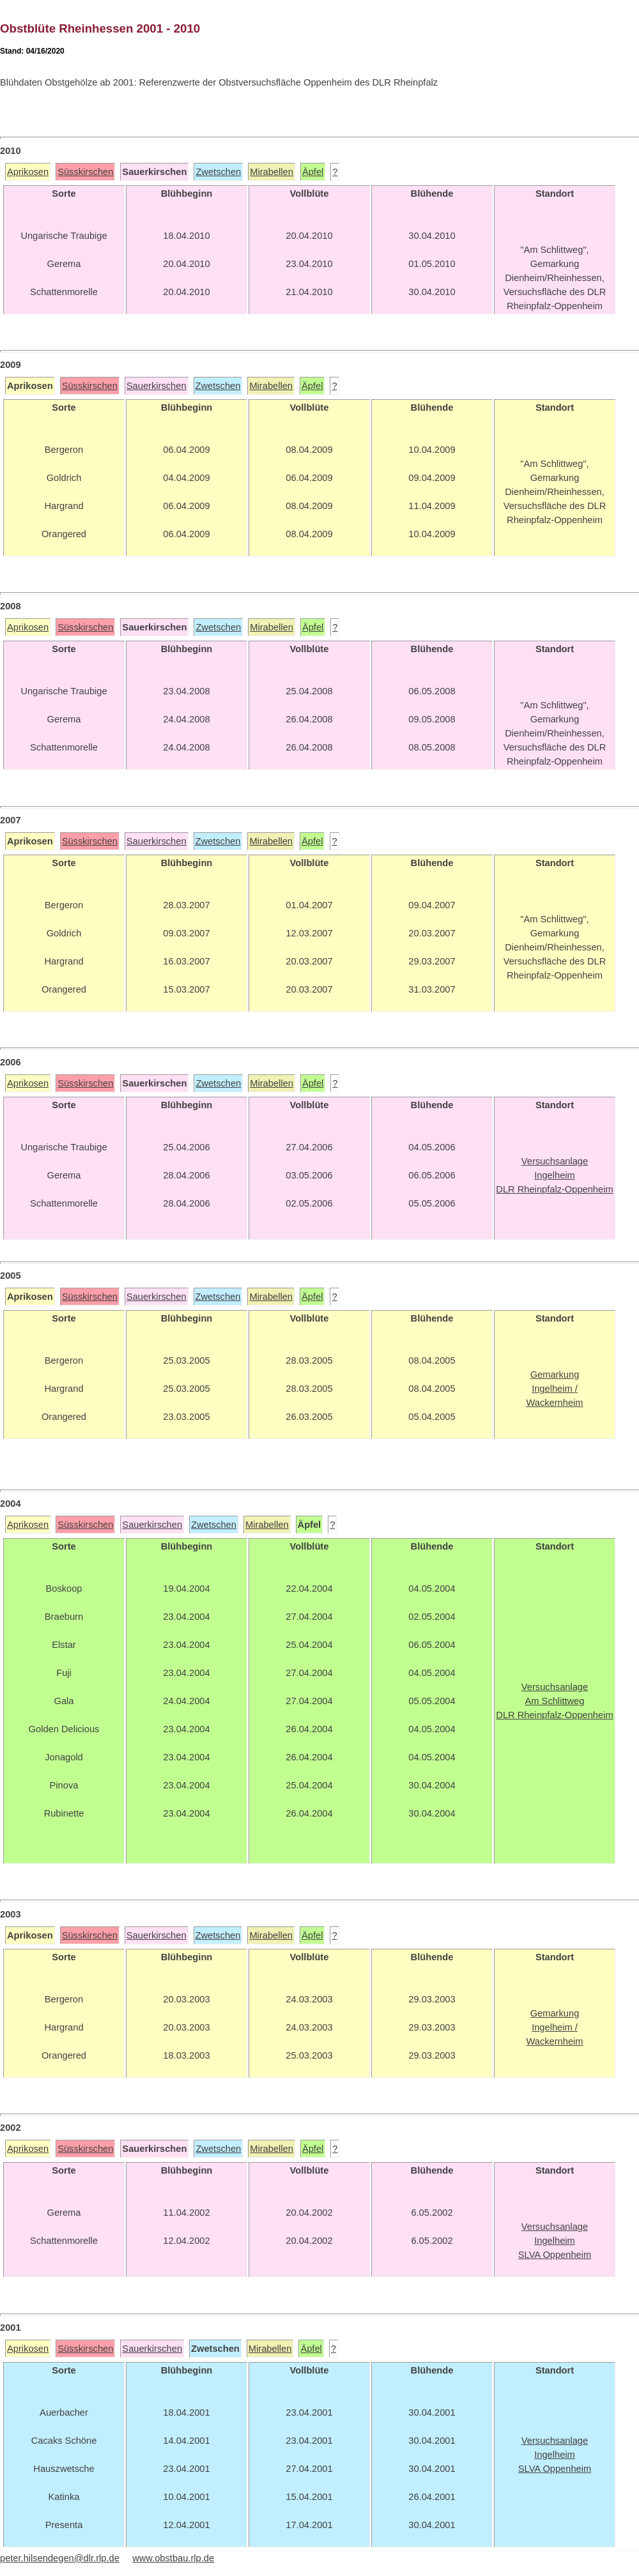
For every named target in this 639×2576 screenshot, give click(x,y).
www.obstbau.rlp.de (173, 2558)
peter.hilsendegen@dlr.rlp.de (59, 2558)
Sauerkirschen (157, 386)
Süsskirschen (85, 172)
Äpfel (312, 172)
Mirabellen (271, 172)
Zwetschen (218, 172)
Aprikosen (28, 172)
